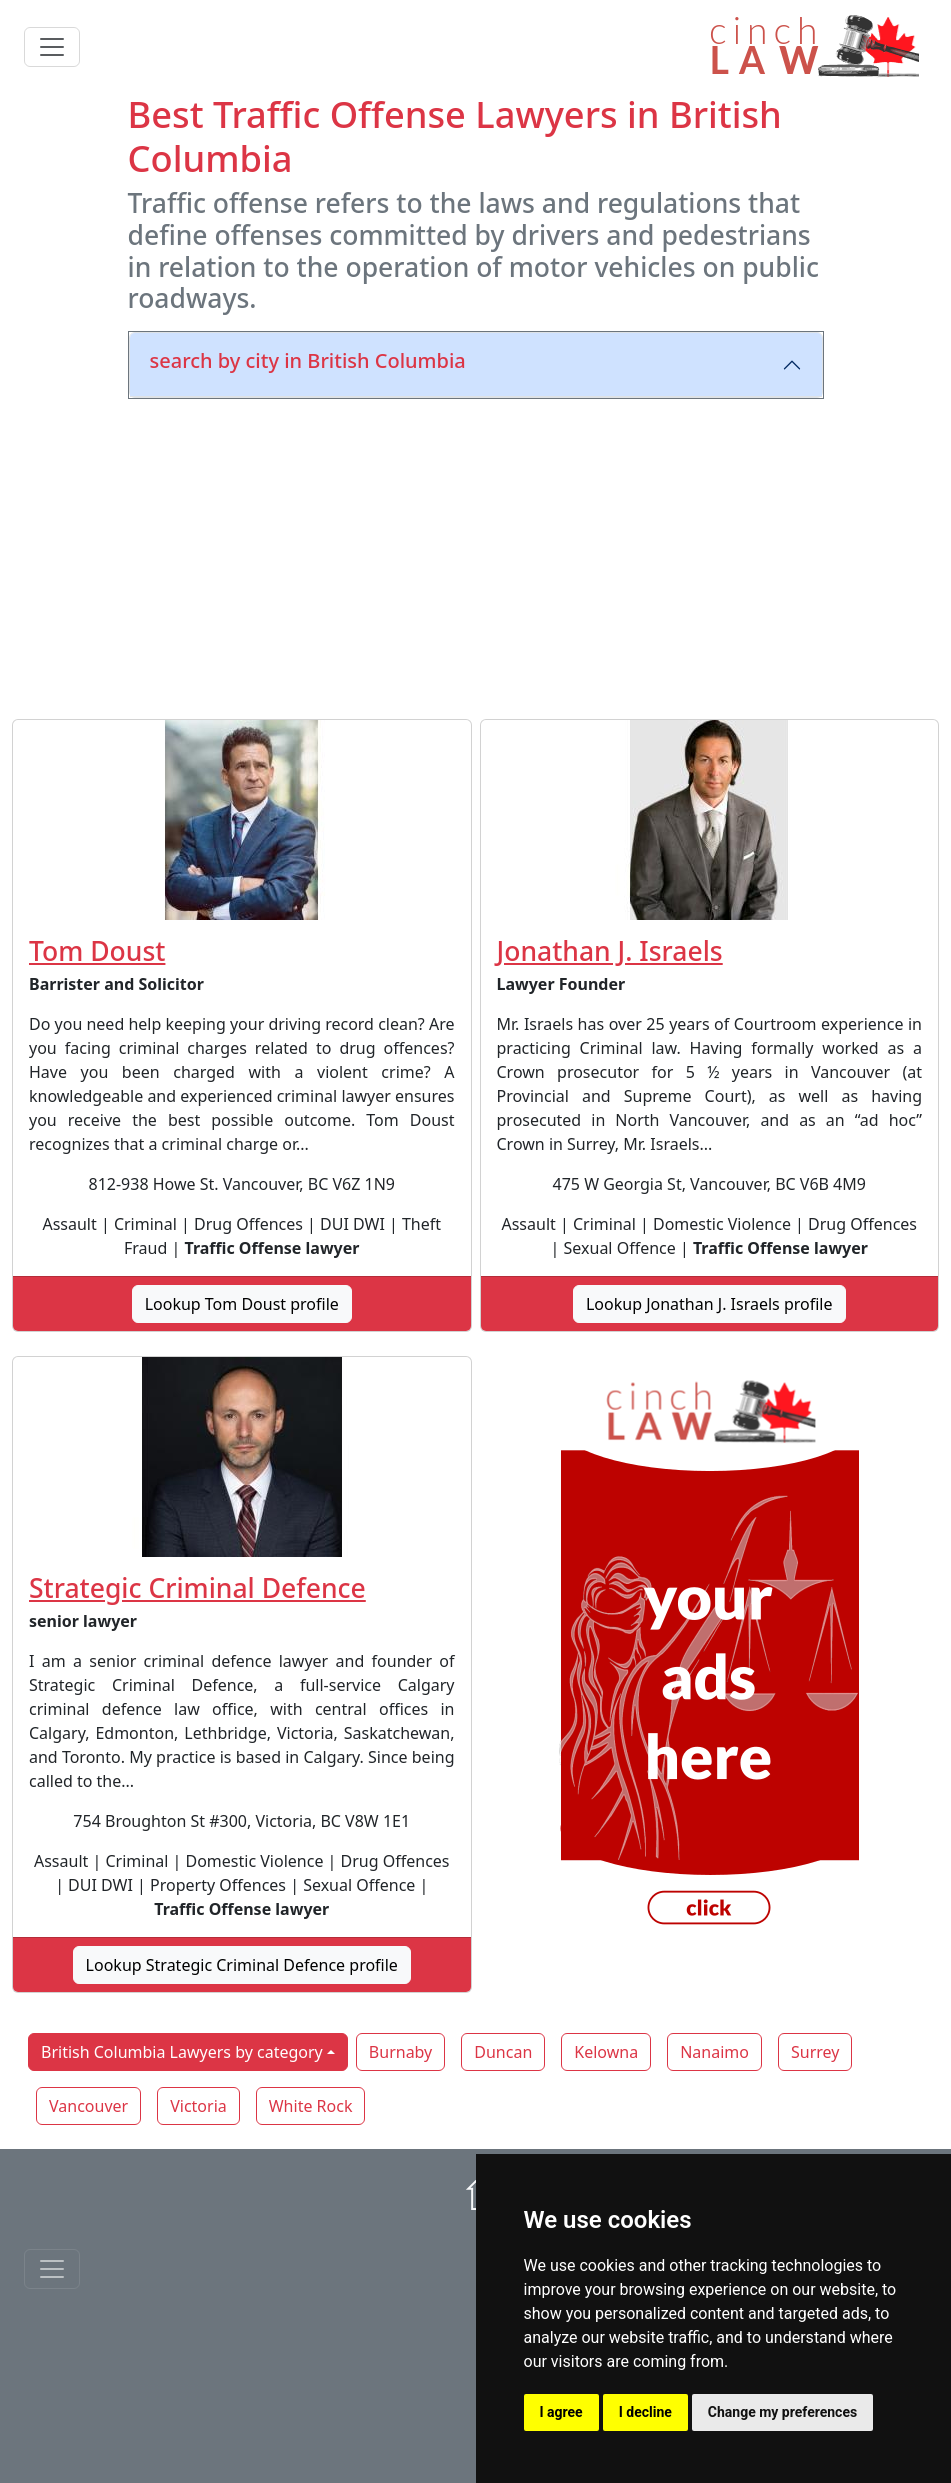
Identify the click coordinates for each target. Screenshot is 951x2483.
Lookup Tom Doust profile (242, 1304)
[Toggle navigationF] (52, 2269)
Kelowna (606, 2052)
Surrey (815, 2052)
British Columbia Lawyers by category (182, 2052)
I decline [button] (645, 2412)
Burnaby (400, 2052)
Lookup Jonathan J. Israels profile (709, 1304)
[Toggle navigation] (52, 47)
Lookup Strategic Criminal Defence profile (242, 1965)
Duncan (503, 2052)
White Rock (311, 2106)
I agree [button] (561, 2412)
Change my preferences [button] (782, 2412)
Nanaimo (714, 2052)
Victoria (198, 2106)
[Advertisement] (475, 555)
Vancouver (88, 2106)
